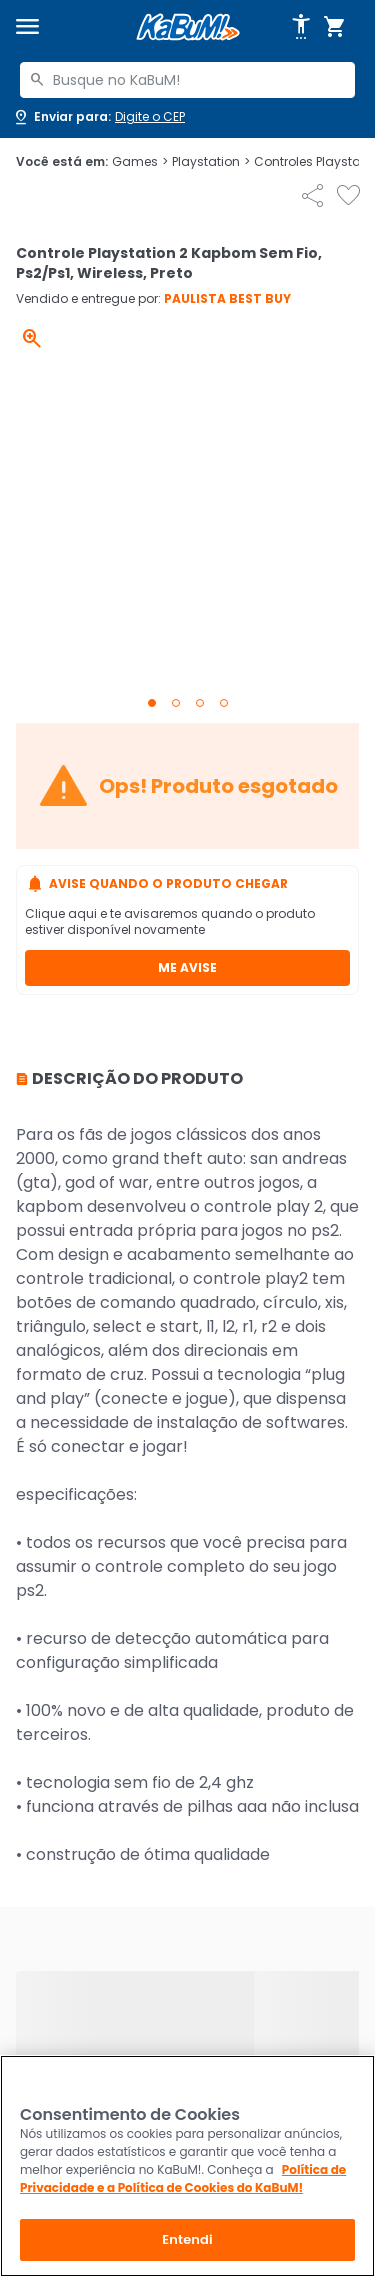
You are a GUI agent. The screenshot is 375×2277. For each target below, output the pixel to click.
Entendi (187, 2239)
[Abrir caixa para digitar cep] (98, 117)
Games (140, 162)
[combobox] (187, 80)
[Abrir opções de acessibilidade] (301, 27)
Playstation (211, 162)
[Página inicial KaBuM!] (188, 27)
